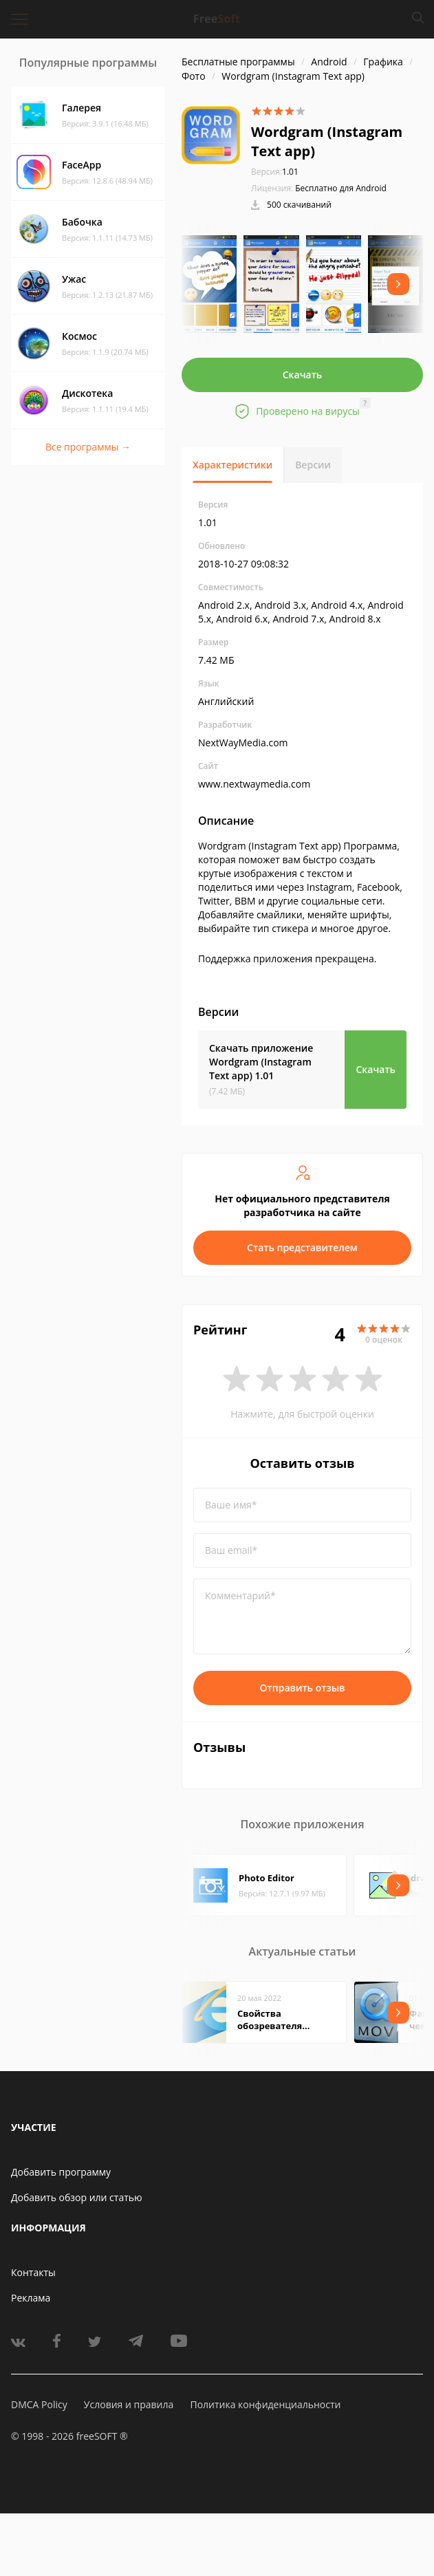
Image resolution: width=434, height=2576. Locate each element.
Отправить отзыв (302, 1687)
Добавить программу (61, 2171)
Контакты (33, 2272)
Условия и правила (128, 2404)
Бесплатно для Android (341, 188)
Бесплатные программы (238, 61)
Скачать (303, 374)
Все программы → (88, 446)
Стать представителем (302, 1247)
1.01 (275, 171)
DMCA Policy (39, 2404)
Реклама (30, 2297)
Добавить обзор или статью (76, 2197)
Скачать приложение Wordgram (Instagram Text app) (261, 1061)
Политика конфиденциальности (265, 2404)
